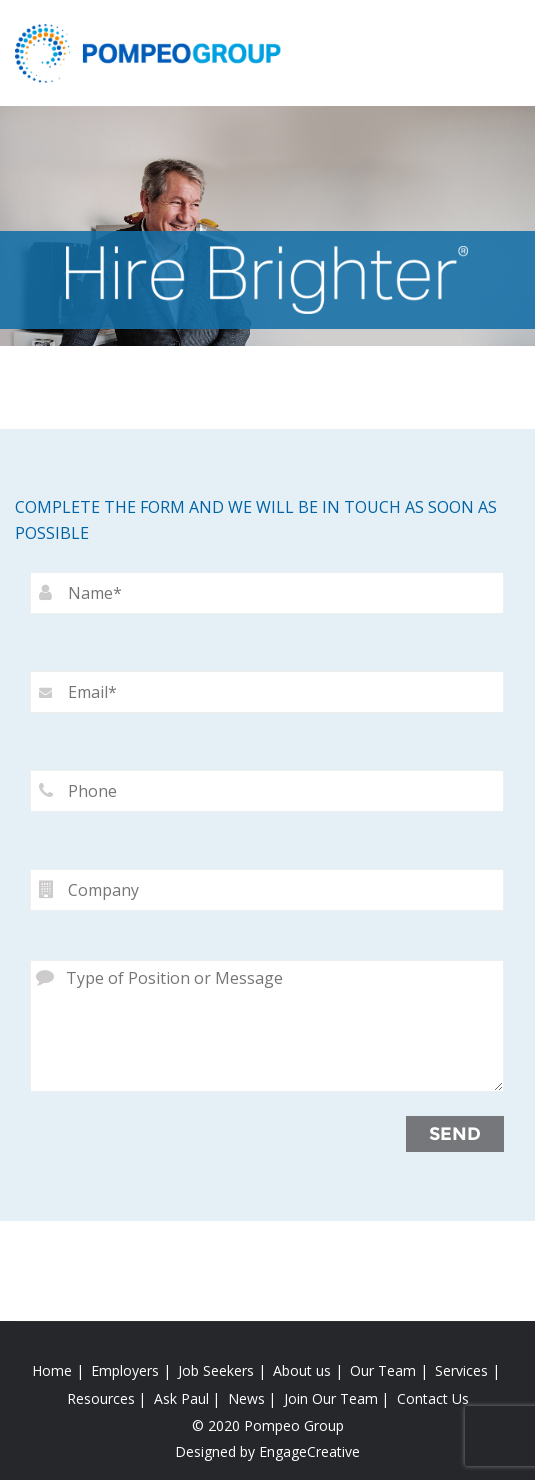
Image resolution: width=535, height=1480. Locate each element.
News (246, 1398)
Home (52, 1370)
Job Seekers (216, 1370)
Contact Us (433, 1398)
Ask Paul (181, 1398)
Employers (125, 1370)
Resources (101, 1398)
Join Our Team (331, 1398)
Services (461, 1370)
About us (302, 1370)
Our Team (383, 1370)
